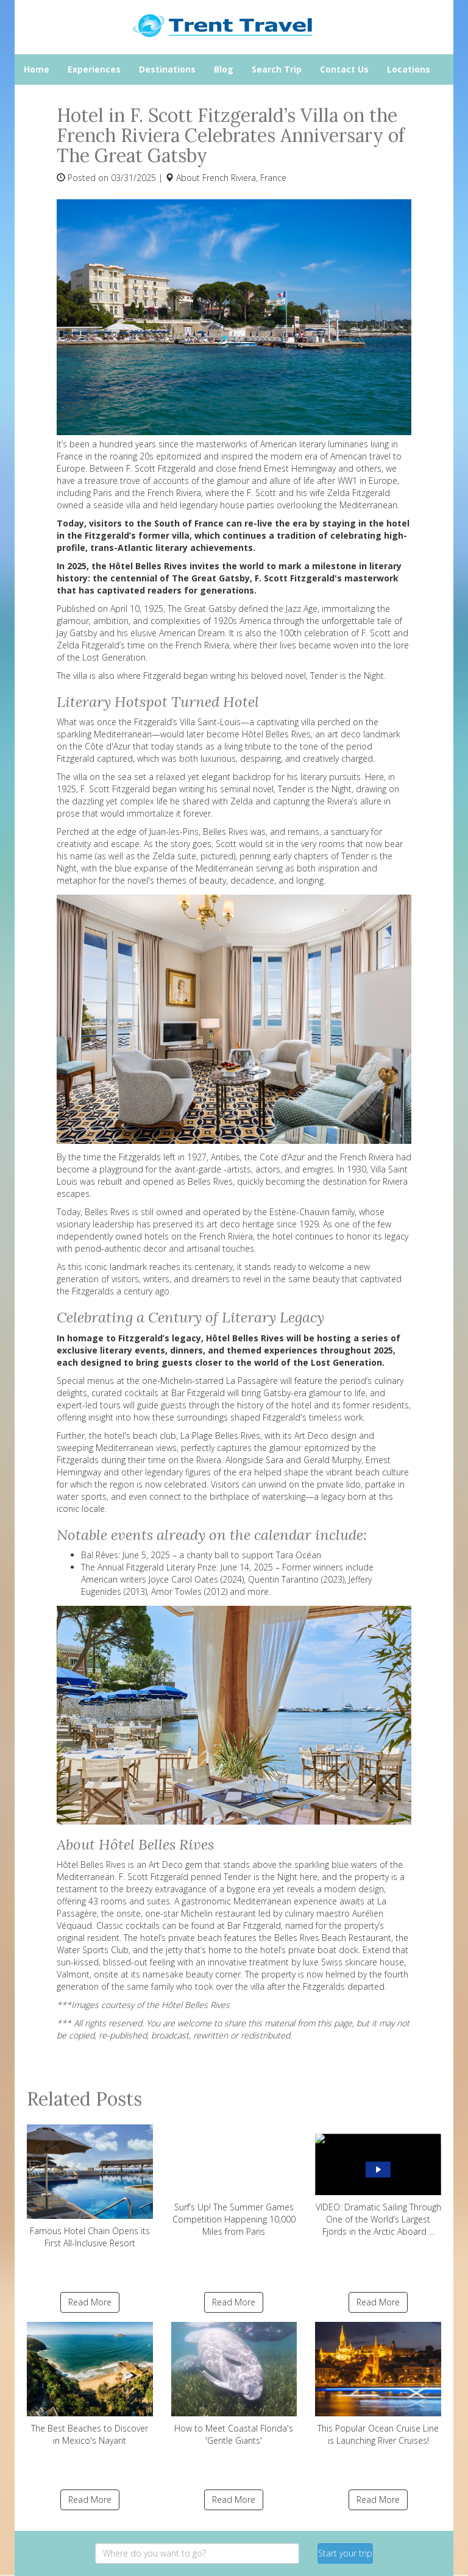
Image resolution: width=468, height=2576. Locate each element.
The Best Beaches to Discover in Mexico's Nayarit (90, 2384)
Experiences (94, 69)
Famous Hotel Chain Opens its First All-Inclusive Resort (90, 2186)
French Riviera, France (244, 177)
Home (36, 69)
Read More (90, 2302)
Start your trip (345, 2553)
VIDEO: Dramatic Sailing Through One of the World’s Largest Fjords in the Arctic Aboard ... (378, 2180)
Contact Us (344, 69)
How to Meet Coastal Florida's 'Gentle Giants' (234, 2384)
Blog (223, 69)
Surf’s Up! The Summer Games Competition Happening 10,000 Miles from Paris (234, 2180)
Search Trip (277, 69)
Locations (408, 69)
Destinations (167, 69)
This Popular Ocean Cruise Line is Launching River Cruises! (378, 2384)
